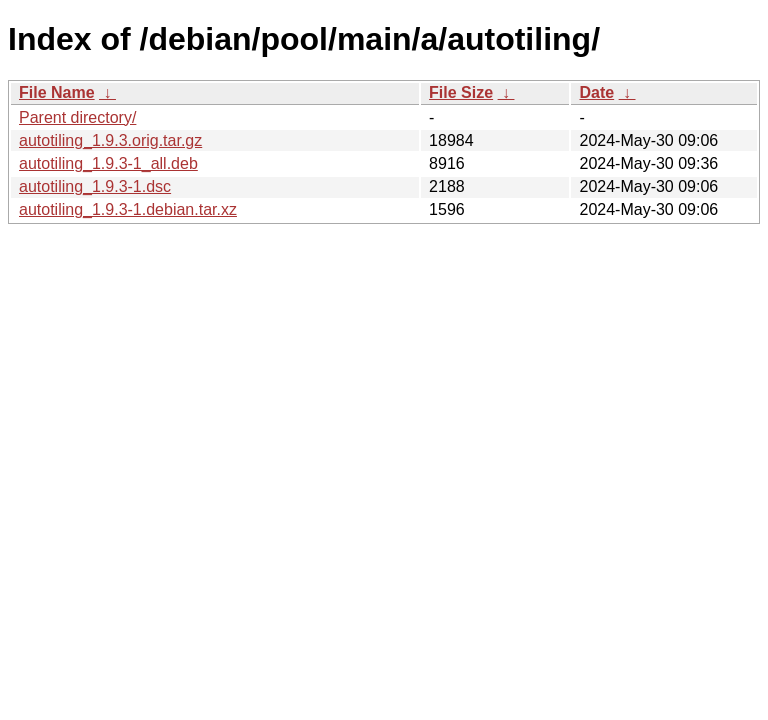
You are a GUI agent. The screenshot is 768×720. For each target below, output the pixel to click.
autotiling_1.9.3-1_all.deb (108, 163)
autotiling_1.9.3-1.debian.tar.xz (128, 209)
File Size (461, 92)
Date (596, 92)
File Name (57, 92)
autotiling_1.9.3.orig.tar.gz (110, 140)
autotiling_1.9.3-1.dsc (95, 186)
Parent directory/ (77, 117)
